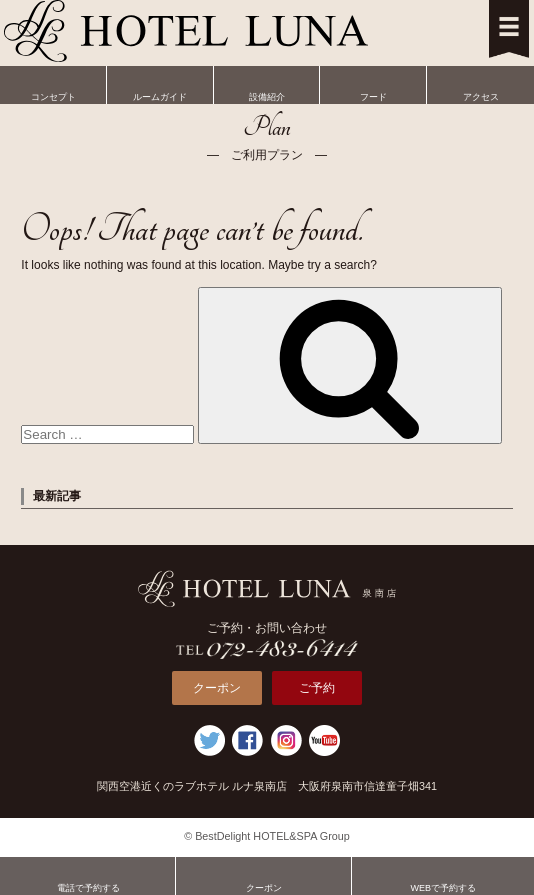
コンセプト (53, 84)
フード (373, 84)
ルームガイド (160, 84)
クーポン (217, 688)
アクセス (480, 84)
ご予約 (317, 688)
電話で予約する (88, 875)
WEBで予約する (443, 875)
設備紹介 (267, 84)
